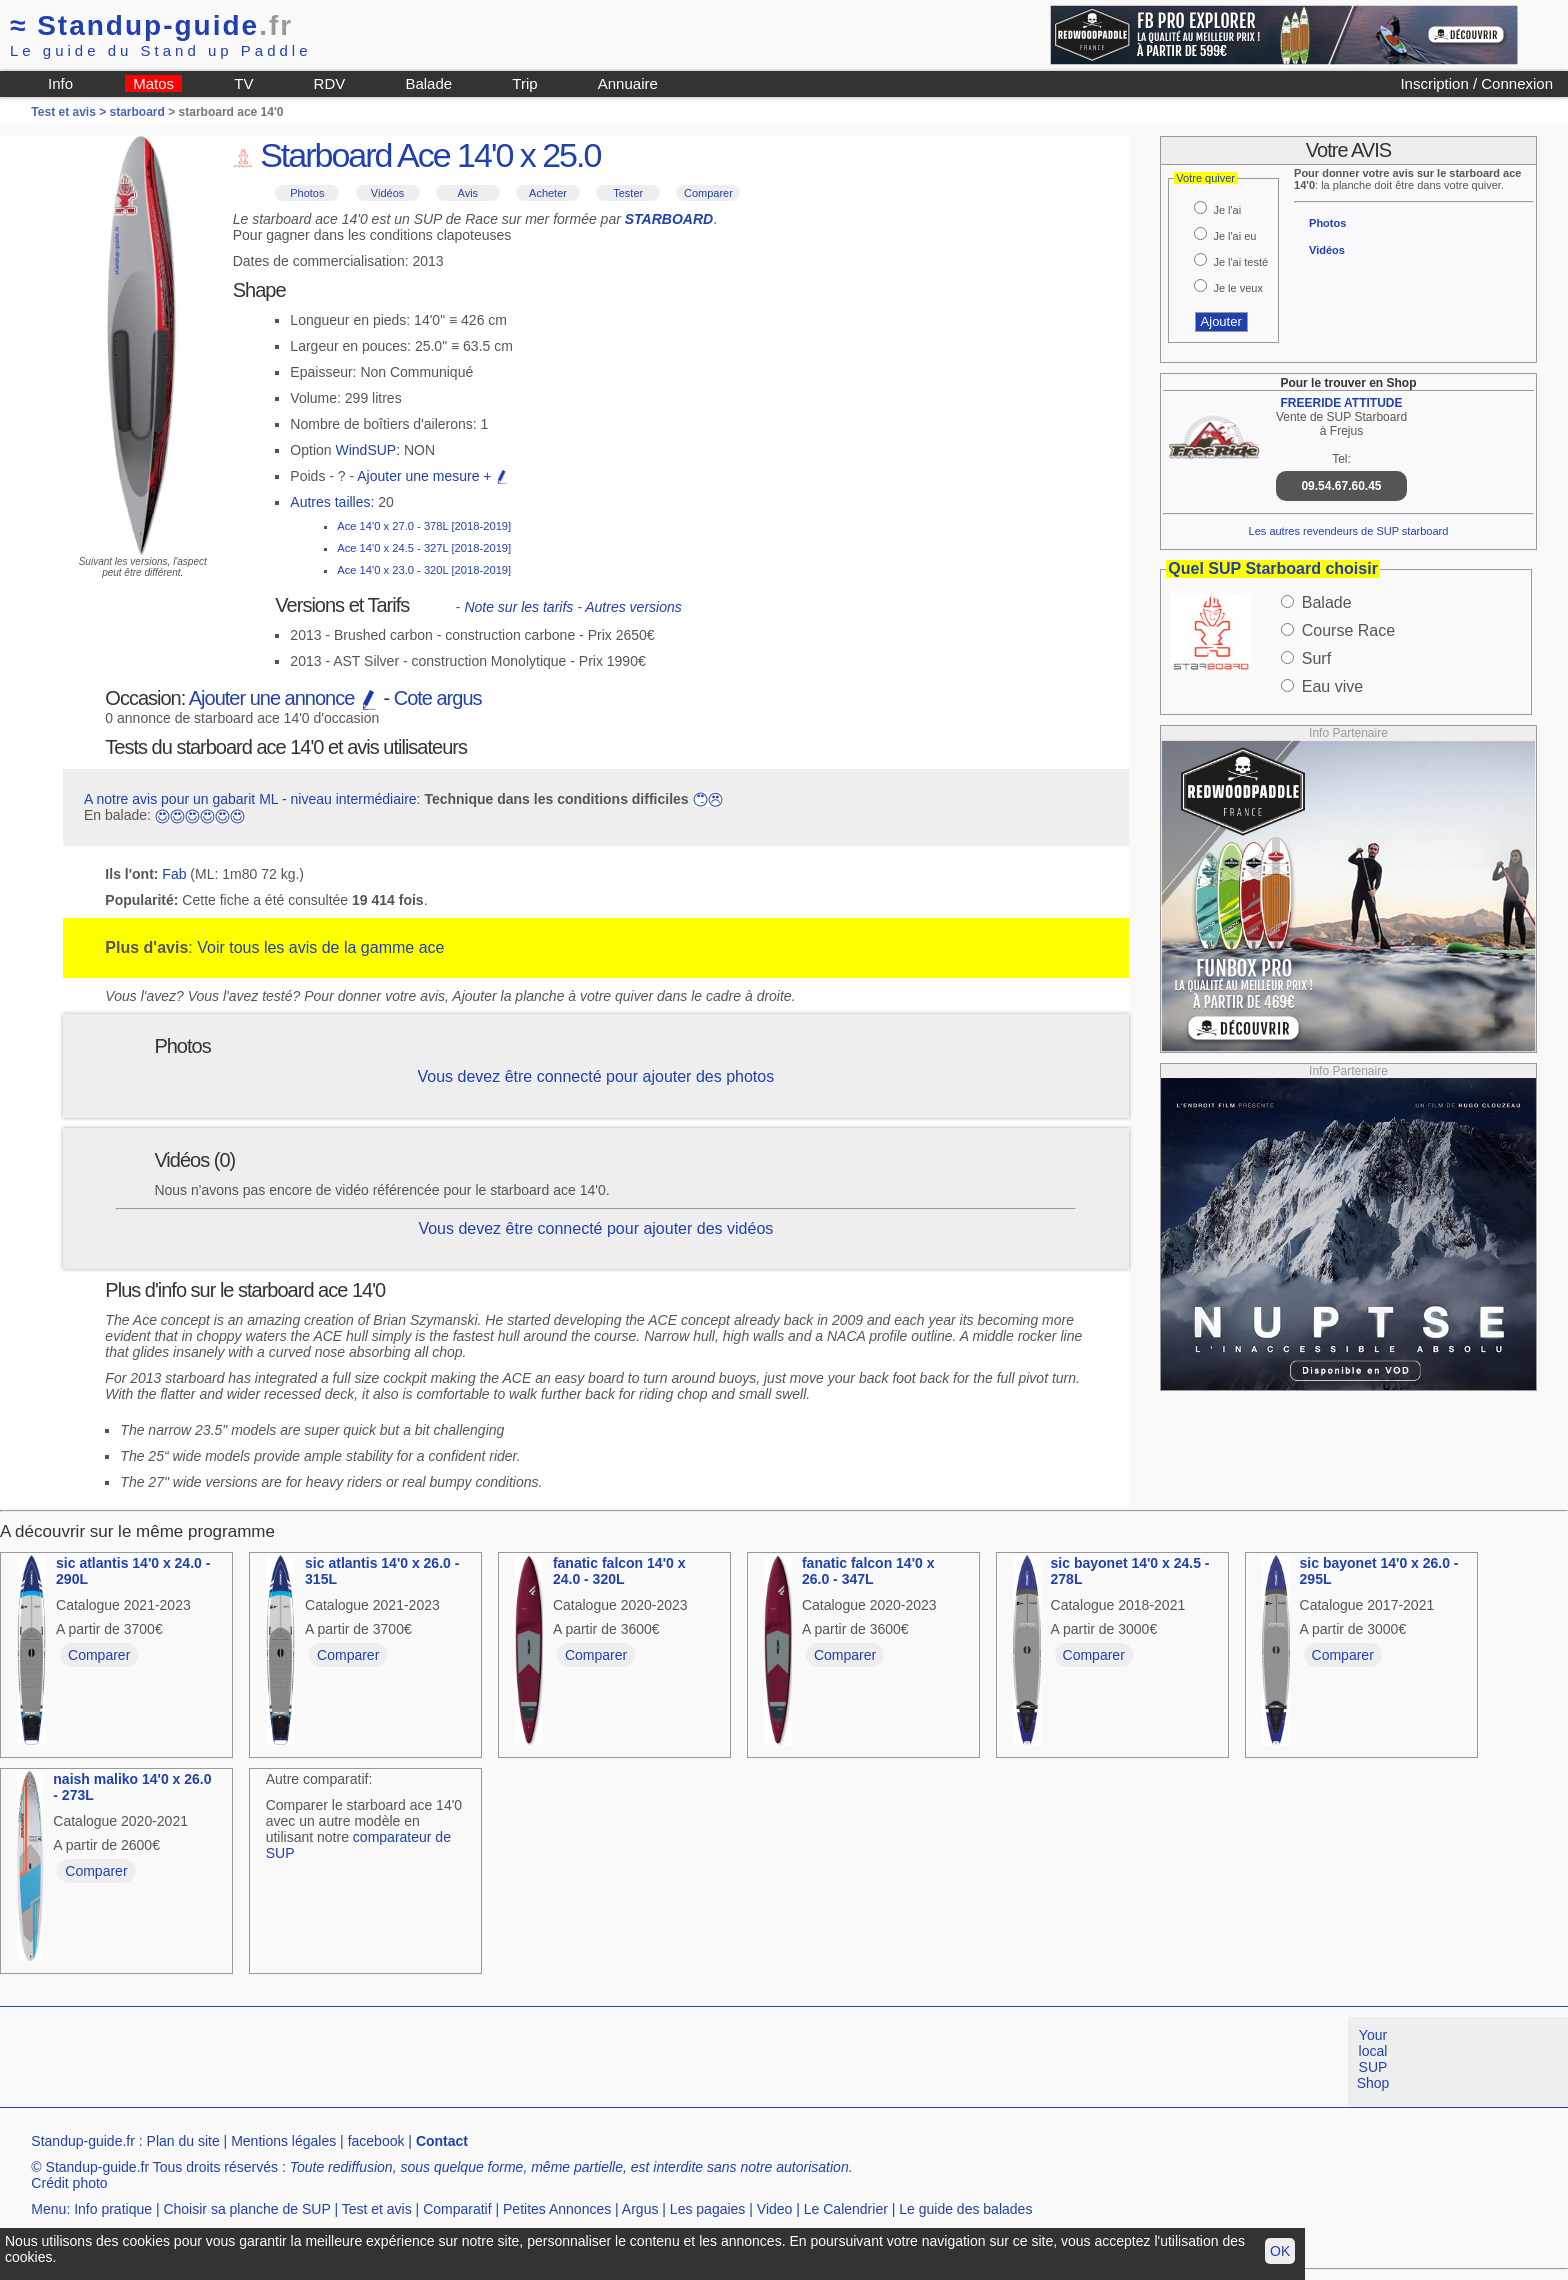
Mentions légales (283, 2141)
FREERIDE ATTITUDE (1341, 403)
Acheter (548, 193)
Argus (640, 2209)
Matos (153, 83)
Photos (307, 193)
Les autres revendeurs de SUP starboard (1349, 531)
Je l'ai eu (1234, 236)
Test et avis (377, 2209)
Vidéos (387, 193)
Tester (628, 193)
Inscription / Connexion (1476, 83)
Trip (524, 83)
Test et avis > (70, 112)
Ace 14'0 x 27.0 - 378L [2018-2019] (424, 526)
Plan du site (183, 2141)
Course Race (1348, 630)
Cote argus (438, 698)
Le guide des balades (965, 2209)
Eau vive (1332, 686)
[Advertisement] (364, 2062)
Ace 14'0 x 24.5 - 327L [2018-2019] (424, 548)
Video (775, 2209)
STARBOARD (669, 219)
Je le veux (1238, 288)
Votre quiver (1205, 178)
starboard (137, 112)
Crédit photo (69, 2183)
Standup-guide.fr (83, 2141)
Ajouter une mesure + (433, 476)
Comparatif (457, 2209)
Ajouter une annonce (284, 698)
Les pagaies (708, 2209)
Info (60, 83)
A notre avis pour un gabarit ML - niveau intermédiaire (250, 799)
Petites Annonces (557, 2209)
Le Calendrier (846, 2209)
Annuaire (628, 83)
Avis (468, 193)
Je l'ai (1227, 210)
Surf (1316, 658)
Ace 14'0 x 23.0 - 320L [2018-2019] (424, 570)
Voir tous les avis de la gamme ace (320, 947)
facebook (376, 2141)
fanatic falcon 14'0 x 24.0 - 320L (619, 1571)
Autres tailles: (332, 502)
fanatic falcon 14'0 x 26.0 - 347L (868, 1571)
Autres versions (633, 607)
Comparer (708, 193)
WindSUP (366, 450)
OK (1280, 2251)
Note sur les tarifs (518, 607)
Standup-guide (151, 25)
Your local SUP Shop (1373, 2059)
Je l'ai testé (1240, 262)
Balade (428, 83)
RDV (330, 83)
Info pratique (113, 2209)
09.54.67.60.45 (1341, 486)
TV (243, 83)
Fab (174, 874)
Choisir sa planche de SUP (246, 2209)
